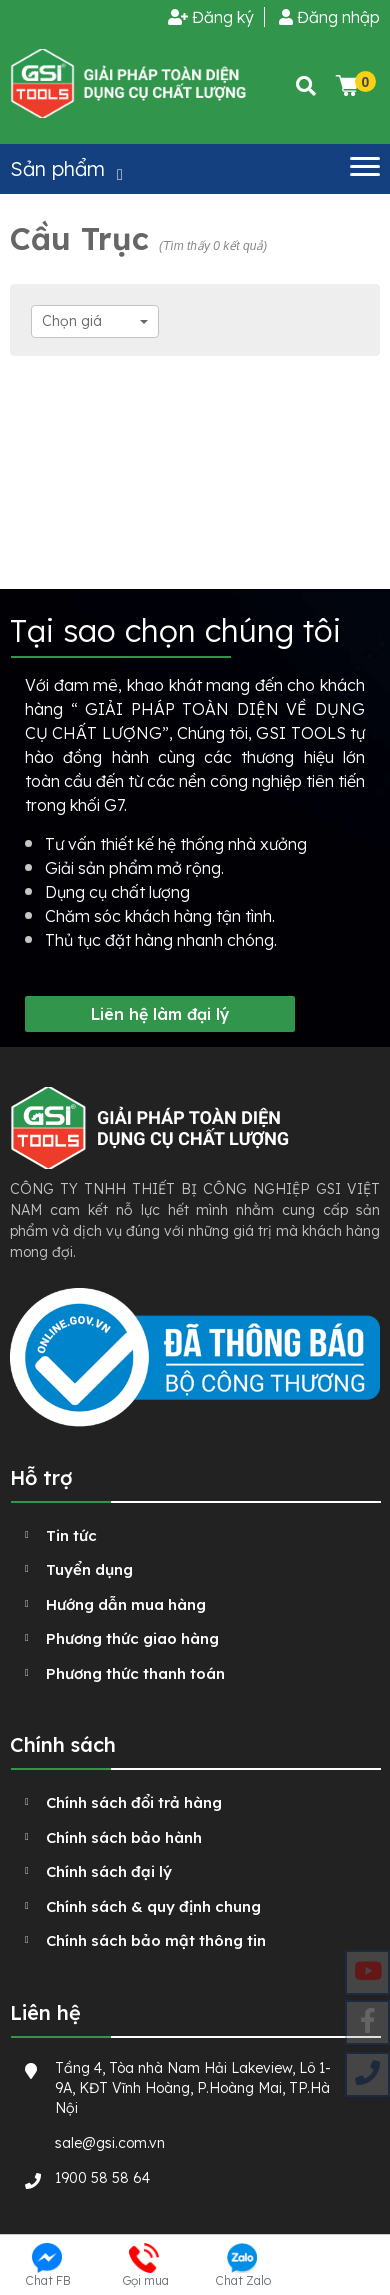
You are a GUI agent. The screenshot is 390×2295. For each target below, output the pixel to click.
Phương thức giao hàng (132, 1638)
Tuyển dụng (89, 1569)
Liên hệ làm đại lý (160, 1014)
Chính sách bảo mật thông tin (156, 1940)
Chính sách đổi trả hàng (134, 1802)
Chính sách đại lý (109, 1871)
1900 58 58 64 (102, 2178)
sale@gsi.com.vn (110, 2143)
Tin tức (71, 1535)
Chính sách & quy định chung (153, 1906)
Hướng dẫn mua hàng (126, 1604)
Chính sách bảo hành (124, 1837)
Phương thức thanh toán (135, 1673)
